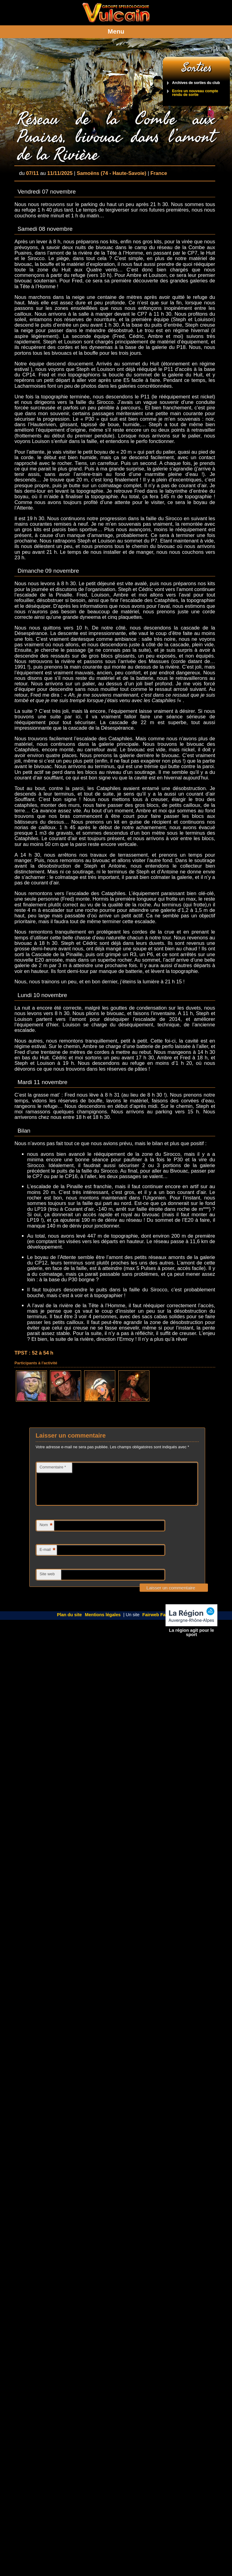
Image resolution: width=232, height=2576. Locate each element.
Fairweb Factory (159, 1622)
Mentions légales (102, 1622)
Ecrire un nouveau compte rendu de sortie (195, 93)
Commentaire (53, 1467)
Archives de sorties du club (196, 83)
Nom (46, 1533)
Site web (47, 1581)
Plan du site (69, 1622)
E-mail (47, 1557)
